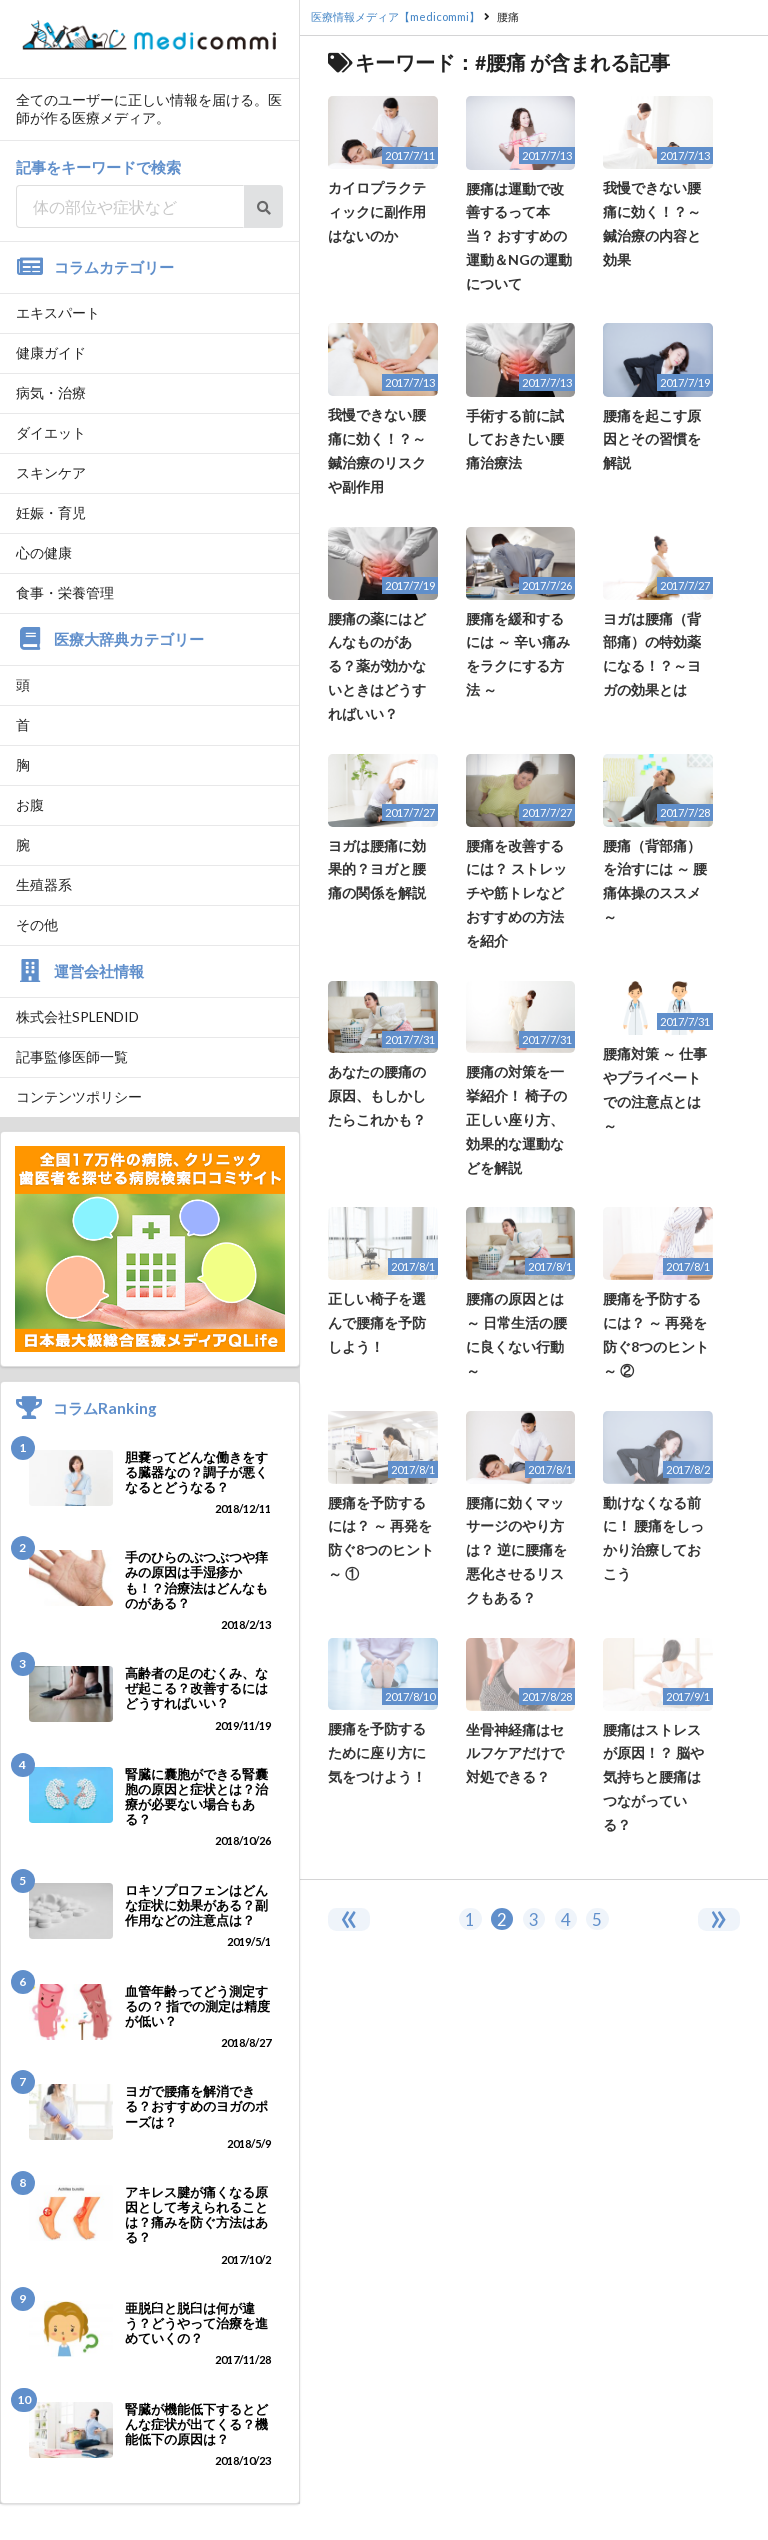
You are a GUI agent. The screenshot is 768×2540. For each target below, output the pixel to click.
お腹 (30, 804)
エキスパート (58, 312)
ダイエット (51, 432)
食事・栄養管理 (65, 592)
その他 (37, 924)
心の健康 (44, 552)
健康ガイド (51, 352)
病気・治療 (51, 392)
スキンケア (51, 472)
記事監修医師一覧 (72, 1056)
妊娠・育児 (51, 512)
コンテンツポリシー (79, 1096)
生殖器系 (44, 884)
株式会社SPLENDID (77, 1016)
